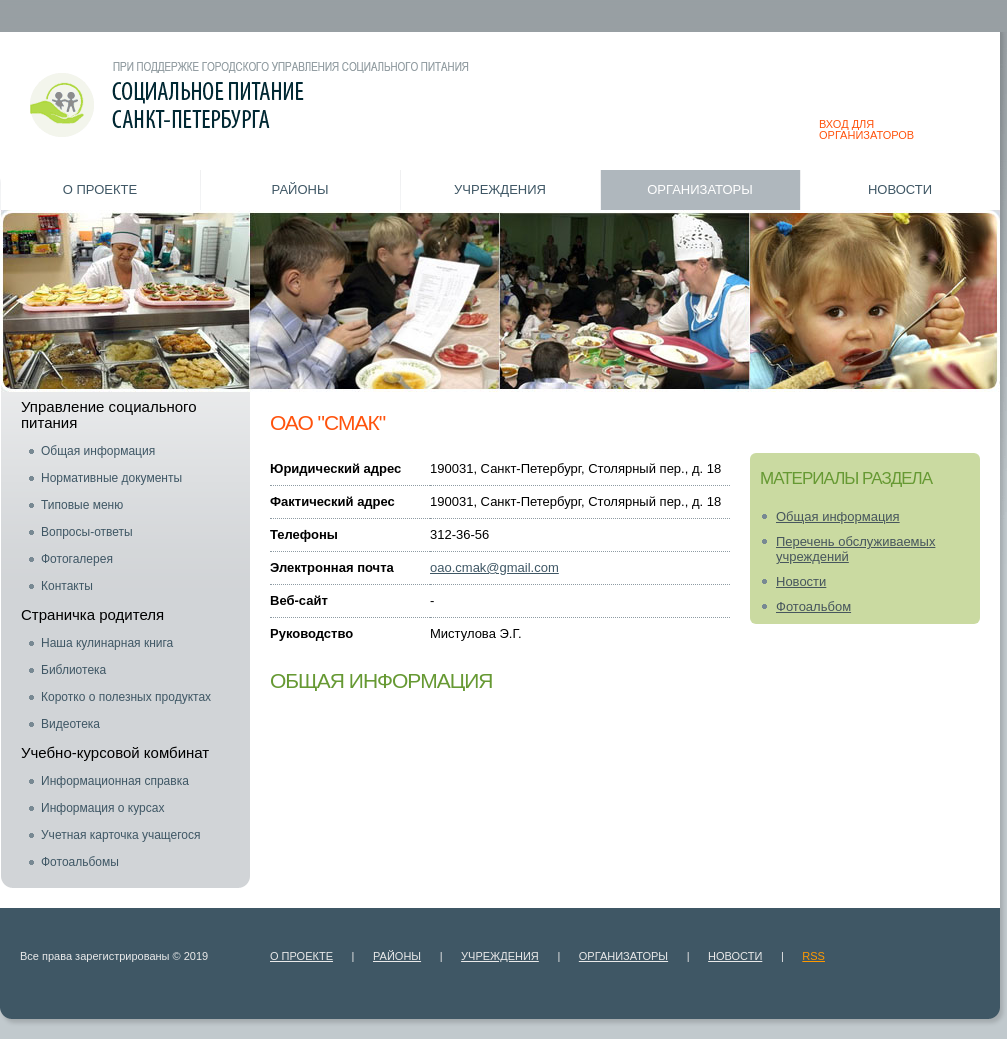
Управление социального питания (109, 414)
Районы (300, 189)
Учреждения (500, 189)
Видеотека (70, 724)
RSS (813, 956)
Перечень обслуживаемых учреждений (855, 549)
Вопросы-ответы (87, 532)
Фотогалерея (77, 559)
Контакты (67, 586)
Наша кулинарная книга (107, 643)
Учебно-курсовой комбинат (115, 752)
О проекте (100, 189)
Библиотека (73, 670)
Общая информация (98, 451)
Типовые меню (82, 505)
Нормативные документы (111, 478)
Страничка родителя (92, 614)
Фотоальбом (813, 606)
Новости (900, 189)
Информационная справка (115, 781)
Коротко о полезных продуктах (126, 697)
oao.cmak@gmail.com (494, 567)
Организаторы (700, 189)
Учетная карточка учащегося (121, 835)
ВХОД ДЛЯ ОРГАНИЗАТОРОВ (866, 129)
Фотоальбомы (80, 862)
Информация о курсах (102, 808)
